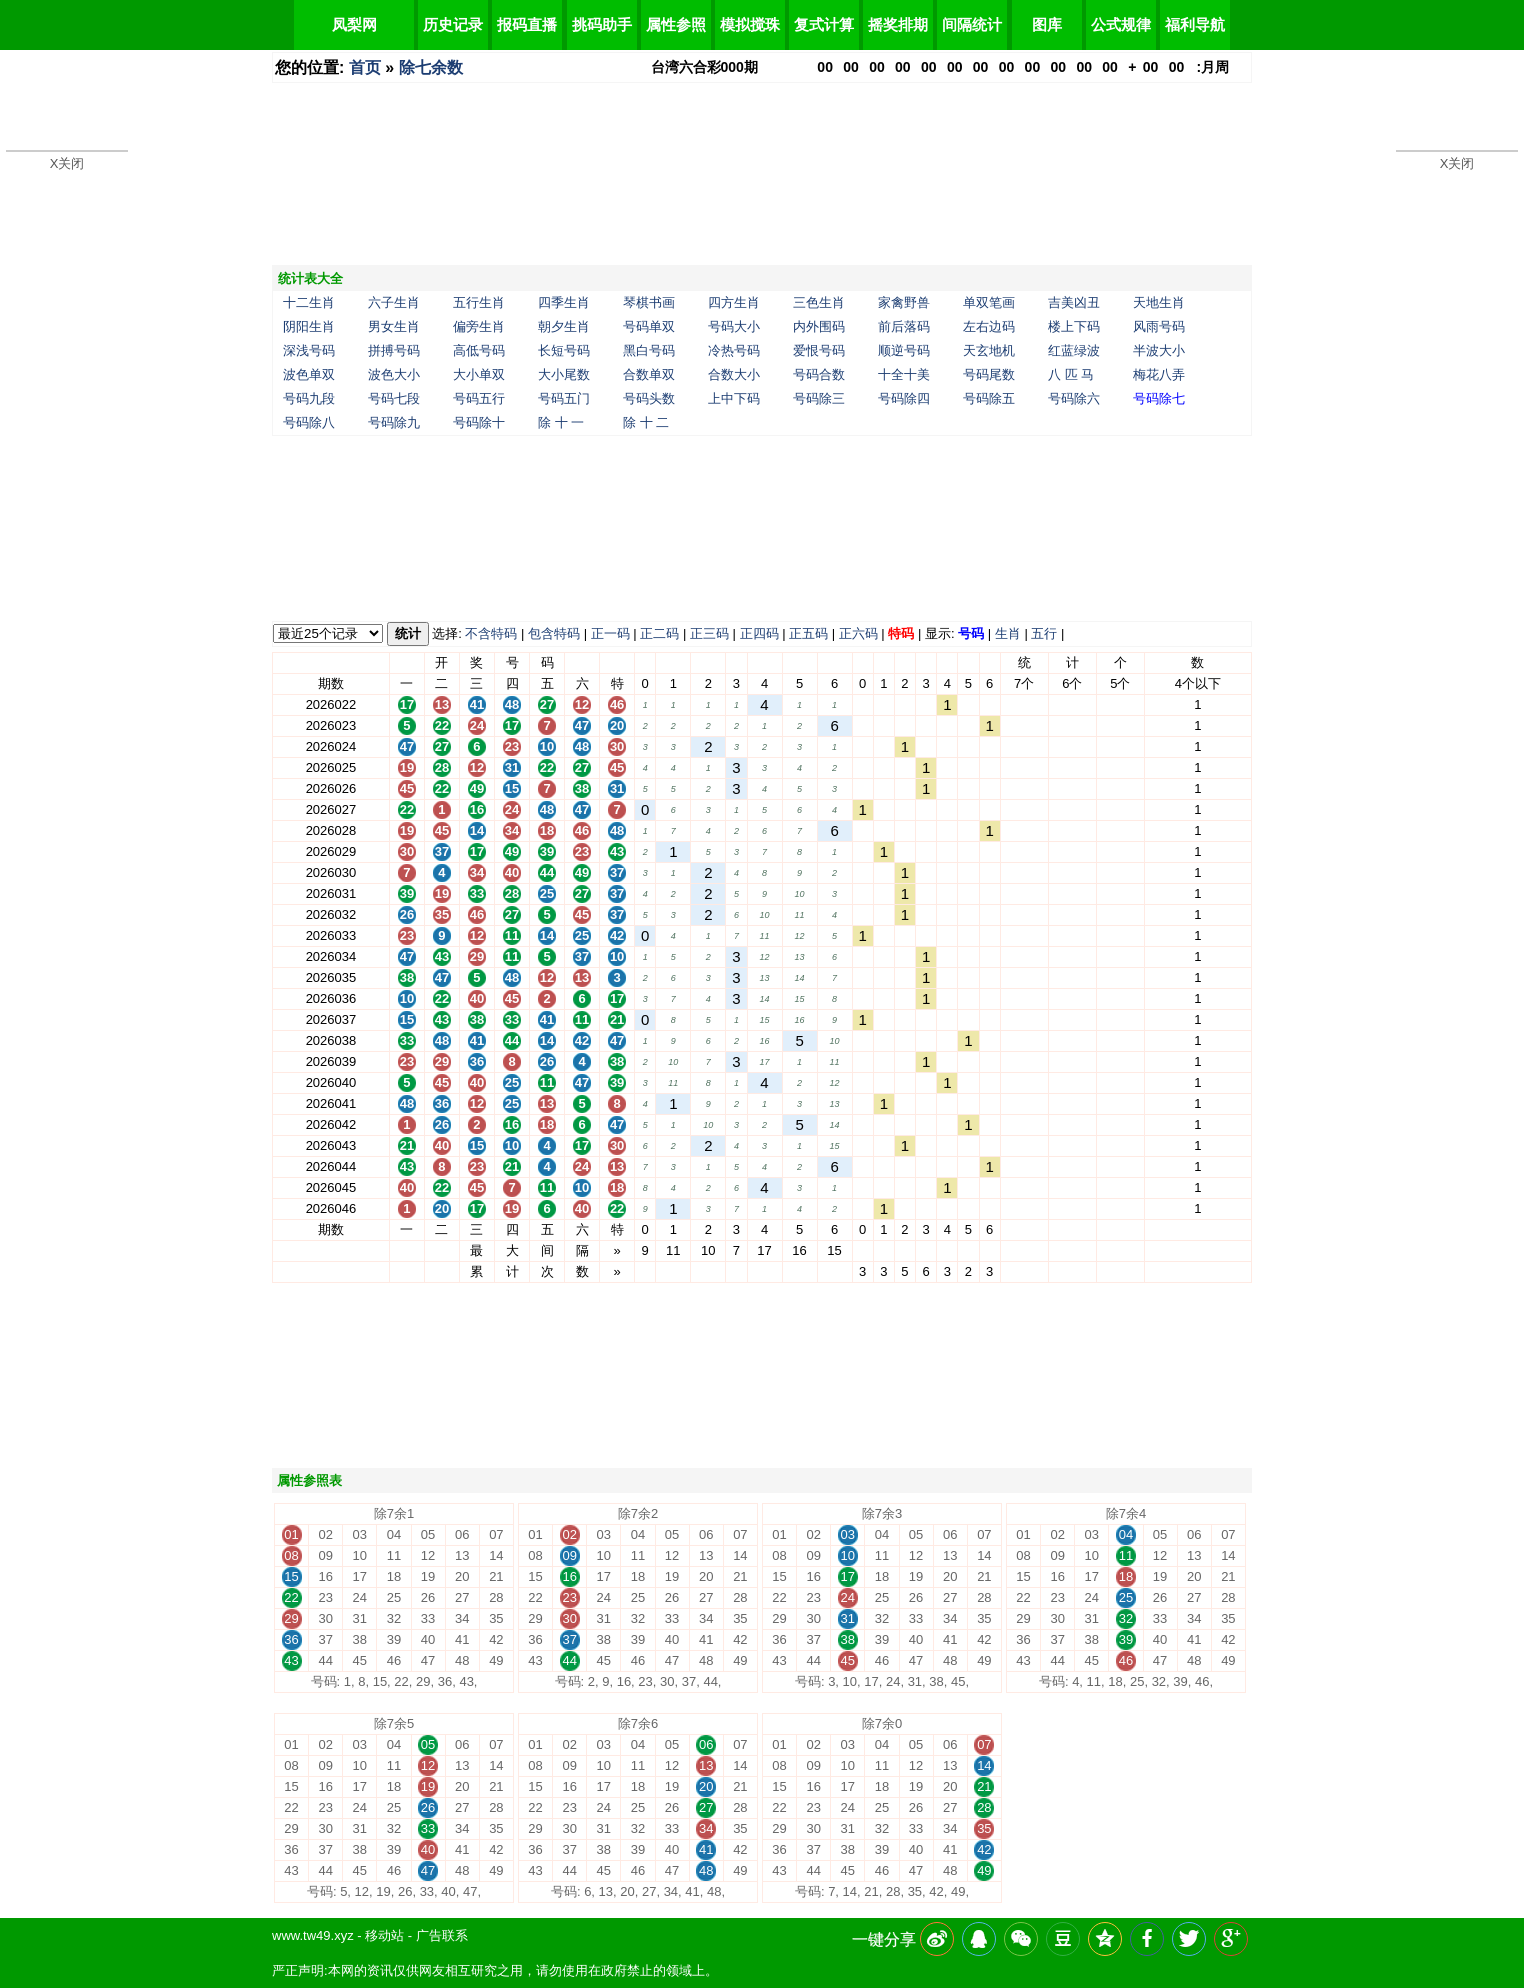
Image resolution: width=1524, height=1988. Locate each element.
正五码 (808, 633)
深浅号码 (309, 350)
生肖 (1008, 633)
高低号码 (479, 350)
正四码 (759, 633)
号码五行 (479, 398)
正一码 (610, 633)
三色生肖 (819, 302)
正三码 (709, 633)
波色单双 (309, 374)
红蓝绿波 (1074, 350)
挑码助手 (602, 24)
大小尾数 (564, 374)
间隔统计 (972, 24)
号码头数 (649, 398)
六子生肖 (394, 302)
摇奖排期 (898, 24)
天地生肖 (1159, 302)
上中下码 (734, 398)
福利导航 (1195, 24)
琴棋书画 (649, 302)
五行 (1044, 633)
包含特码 (554, 633)
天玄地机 (989, 350)
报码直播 (527, 24)
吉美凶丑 (1074, 302)
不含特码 (491, 633)
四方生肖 (734, 302)
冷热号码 (734, 350)
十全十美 (904, 374)
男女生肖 (394, 326)
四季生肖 (564, 302)
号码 (971, 633)
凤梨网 (354, 24)
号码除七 (1159, 398)
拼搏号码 (394, 350)
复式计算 (824, 24)
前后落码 (904, 326)
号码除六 (1074, 398)
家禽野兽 (904, 302)
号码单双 (649, 326)
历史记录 (453, 24)
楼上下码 (1074, 326)
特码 (901, 633)
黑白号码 (649, 350)
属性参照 (676, 24)
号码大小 (734, 326)
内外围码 (819, 326)
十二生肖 (309, 302)
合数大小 (734, 374)
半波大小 (1159, 350)
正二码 (659, 633)
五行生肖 (479, 302)
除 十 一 (561, 422)
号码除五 (989, 398)
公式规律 (1121, 24)
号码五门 (564, 398)
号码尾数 (989, 374)
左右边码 (989, 326)
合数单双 (649, 374)
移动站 (384, 1935)
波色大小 (394, 374)
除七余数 (431, 67)
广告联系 (442, 1935)
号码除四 (904, 398)
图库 (1047, 24)
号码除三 (819, 398)
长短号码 (564, 350)
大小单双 (479, 374)
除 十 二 (646, 422)
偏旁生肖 (479, 326)
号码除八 (309, 422)
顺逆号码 (904, 350)
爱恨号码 (819, 350)
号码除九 (394, 422)
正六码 (858, 633)
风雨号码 (1159, 326)
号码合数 (819, 374)
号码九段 (309, 398)
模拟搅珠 (750, 24)
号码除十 (479, 422)
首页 (365, 67)
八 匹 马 (1071, 374)
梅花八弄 (1159, 374)
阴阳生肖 (309, 326)
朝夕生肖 (564, 326)
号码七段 (394, 398)
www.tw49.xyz (313, 1935)
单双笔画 (989, 302)
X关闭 (67, 163)
